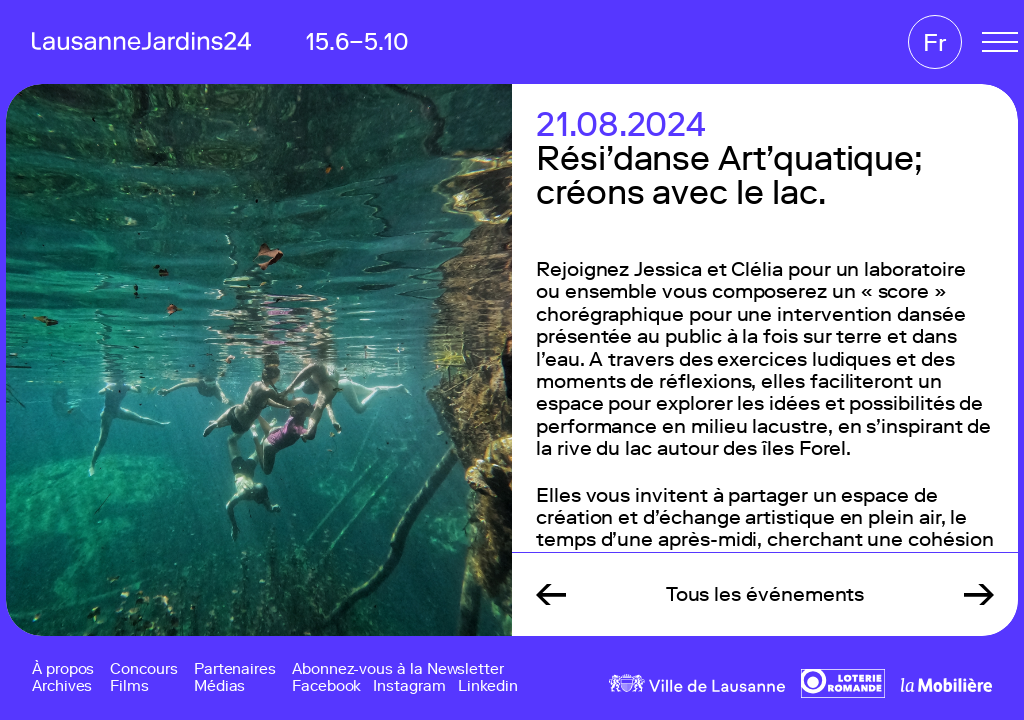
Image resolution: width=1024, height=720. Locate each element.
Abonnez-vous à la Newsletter (398, 669)
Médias (220, 686)
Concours (143, 669)
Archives (62, 686)
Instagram (409, 686)
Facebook (326, 686)
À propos (63, 669)
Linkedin (488, 686)
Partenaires (235, 669)
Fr (935, 42)
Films (129, 686)
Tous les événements (765, 594)
